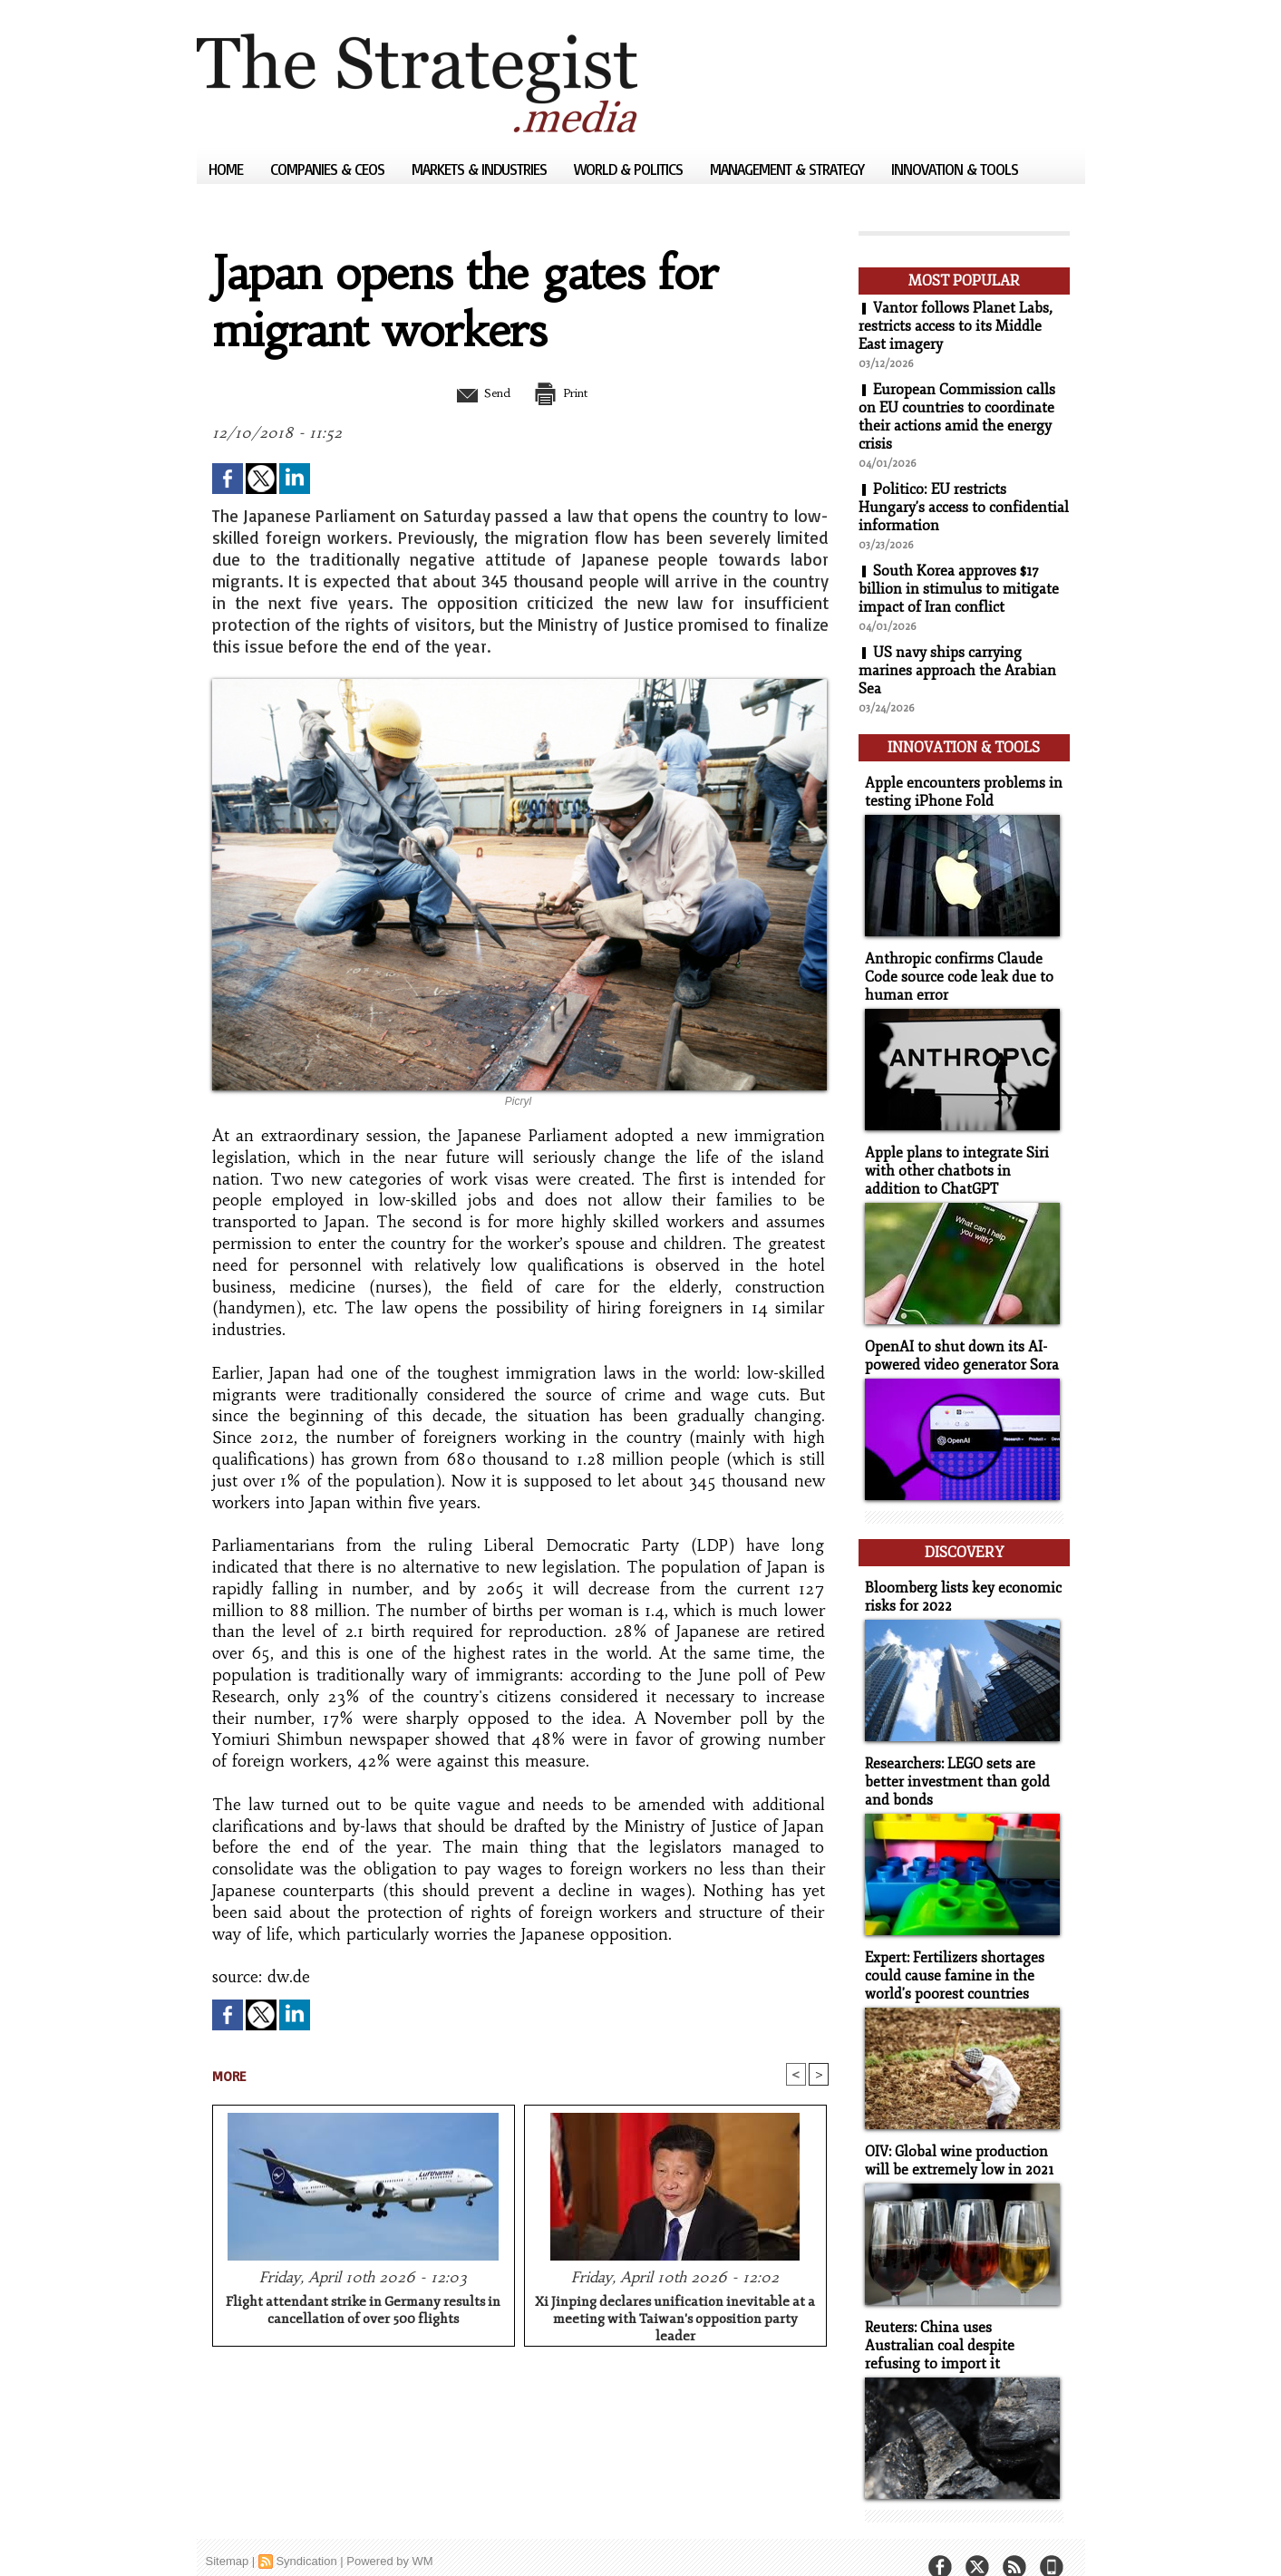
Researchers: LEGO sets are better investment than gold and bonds (951, 1764)
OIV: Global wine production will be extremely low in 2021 (954, 2138)
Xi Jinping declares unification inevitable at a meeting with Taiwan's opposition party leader (675, 2316)
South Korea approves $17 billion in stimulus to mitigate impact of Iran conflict (959, 589)
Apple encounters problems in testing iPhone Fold (957, 788)
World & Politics (630, 169)
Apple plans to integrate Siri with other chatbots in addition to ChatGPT (961, 1162)
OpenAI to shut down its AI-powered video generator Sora (957, 1345)
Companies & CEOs (329, 169)
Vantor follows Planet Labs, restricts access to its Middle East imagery (956, 326)
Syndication (306, 2535)
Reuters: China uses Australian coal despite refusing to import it (959, 2321)
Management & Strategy (789, 169)
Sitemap (227, 2535)
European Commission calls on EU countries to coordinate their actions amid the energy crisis (957, 417)
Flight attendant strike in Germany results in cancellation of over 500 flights (363, 2311)
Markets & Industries (481, 169)
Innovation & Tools (954, 169)
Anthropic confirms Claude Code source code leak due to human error (953, 971)
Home (228, 169)
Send (475, 392)
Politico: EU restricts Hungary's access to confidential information (964, 507)
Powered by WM (389, 2535)
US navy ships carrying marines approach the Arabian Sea (957, 671)
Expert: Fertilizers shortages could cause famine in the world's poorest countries (951, 1955)
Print (566, 392)
